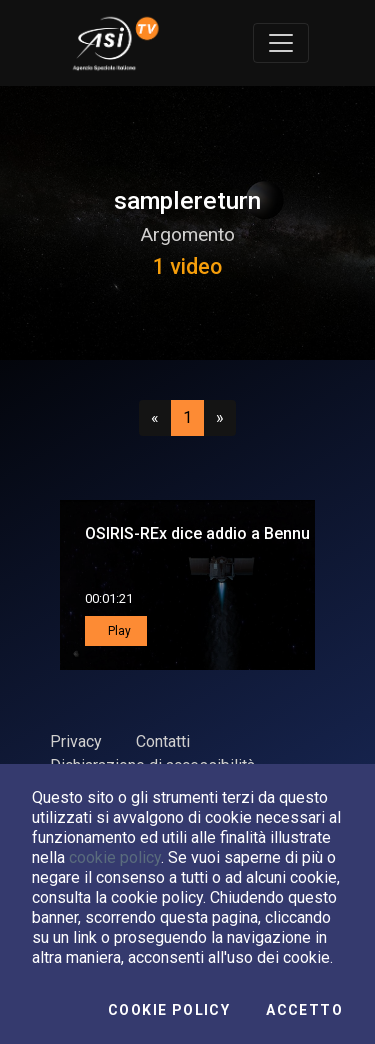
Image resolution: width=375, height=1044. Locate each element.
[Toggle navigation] (281, 43)
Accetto (304, 1010)
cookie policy (115, 857)
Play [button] (118, 631)
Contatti (163, 741)
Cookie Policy (169, 1010)
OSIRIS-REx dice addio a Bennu (197, 533)
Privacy (76, 741)
